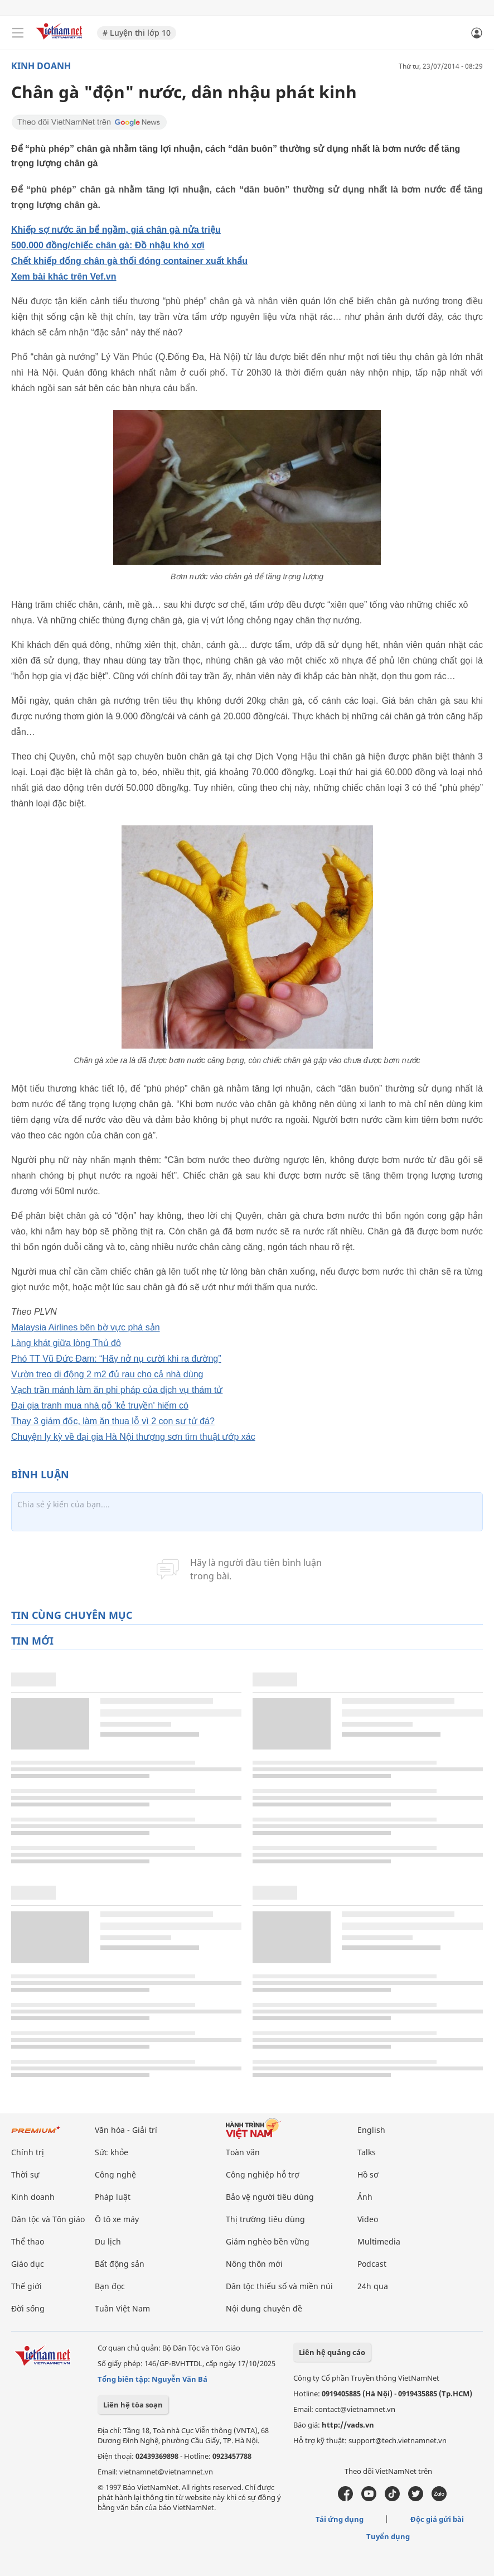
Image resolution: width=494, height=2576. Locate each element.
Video (367, 2219)
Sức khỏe (111, 2152)
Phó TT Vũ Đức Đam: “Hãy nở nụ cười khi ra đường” (116, 1358)
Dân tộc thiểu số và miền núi (279, 2286)
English (371, 2130)
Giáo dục (27, 2263)
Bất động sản (119, 2263)
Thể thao (27, 2241)
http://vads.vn (348, 2425)
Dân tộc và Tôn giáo (48, 2219)
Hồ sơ (368, 2174)
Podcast (371, 2263)
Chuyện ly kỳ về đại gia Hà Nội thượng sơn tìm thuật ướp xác (133, 1436)
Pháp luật (112, 2196)
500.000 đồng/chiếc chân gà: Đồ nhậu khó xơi (108, 245)
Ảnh (364, 2196)
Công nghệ (115, 2174)
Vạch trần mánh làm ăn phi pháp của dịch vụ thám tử (116, 1390)
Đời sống (28, 2308)
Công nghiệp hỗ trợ (262, 2174)
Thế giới (26, 2286)
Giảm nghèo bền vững (267, 2241)
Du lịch (108, 2241)
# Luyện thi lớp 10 (137, 32)
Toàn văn (243, 2152)
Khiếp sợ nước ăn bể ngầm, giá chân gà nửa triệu (116, 229)
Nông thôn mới (254, 2263)
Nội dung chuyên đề (264, 2308)
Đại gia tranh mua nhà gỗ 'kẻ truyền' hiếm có (99, 1405)
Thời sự (25, 2174)
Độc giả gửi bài (437, 2519)
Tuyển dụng (388, 2536)
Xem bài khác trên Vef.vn (64, 276)
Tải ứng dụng (340, 2519)
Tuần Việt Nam (122, 2308)
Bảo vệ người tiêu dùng (270, 2196)
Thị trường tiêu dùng (265, 2219)
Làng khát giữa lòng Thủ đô (66, 1343)
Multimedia (378, 2241)
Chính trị (27, 2152)
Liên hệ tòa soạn (133, 2405)
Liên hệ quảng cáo (332, 2352)
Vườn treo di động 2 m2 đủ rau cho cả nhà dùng (107, 1374)
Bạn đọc (110, 2286)
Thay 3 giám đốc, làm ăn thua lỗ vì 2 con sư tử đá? (113, 1421)
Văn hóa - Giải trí (126, 2130)
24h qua (372, 2286)
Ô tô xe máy (117, 2219)
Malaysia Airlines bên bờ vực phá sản (85, 1327)
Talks (366, 2152)
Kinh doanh (41, 65)
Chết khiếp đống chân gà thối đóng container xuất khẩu (129, 261)
